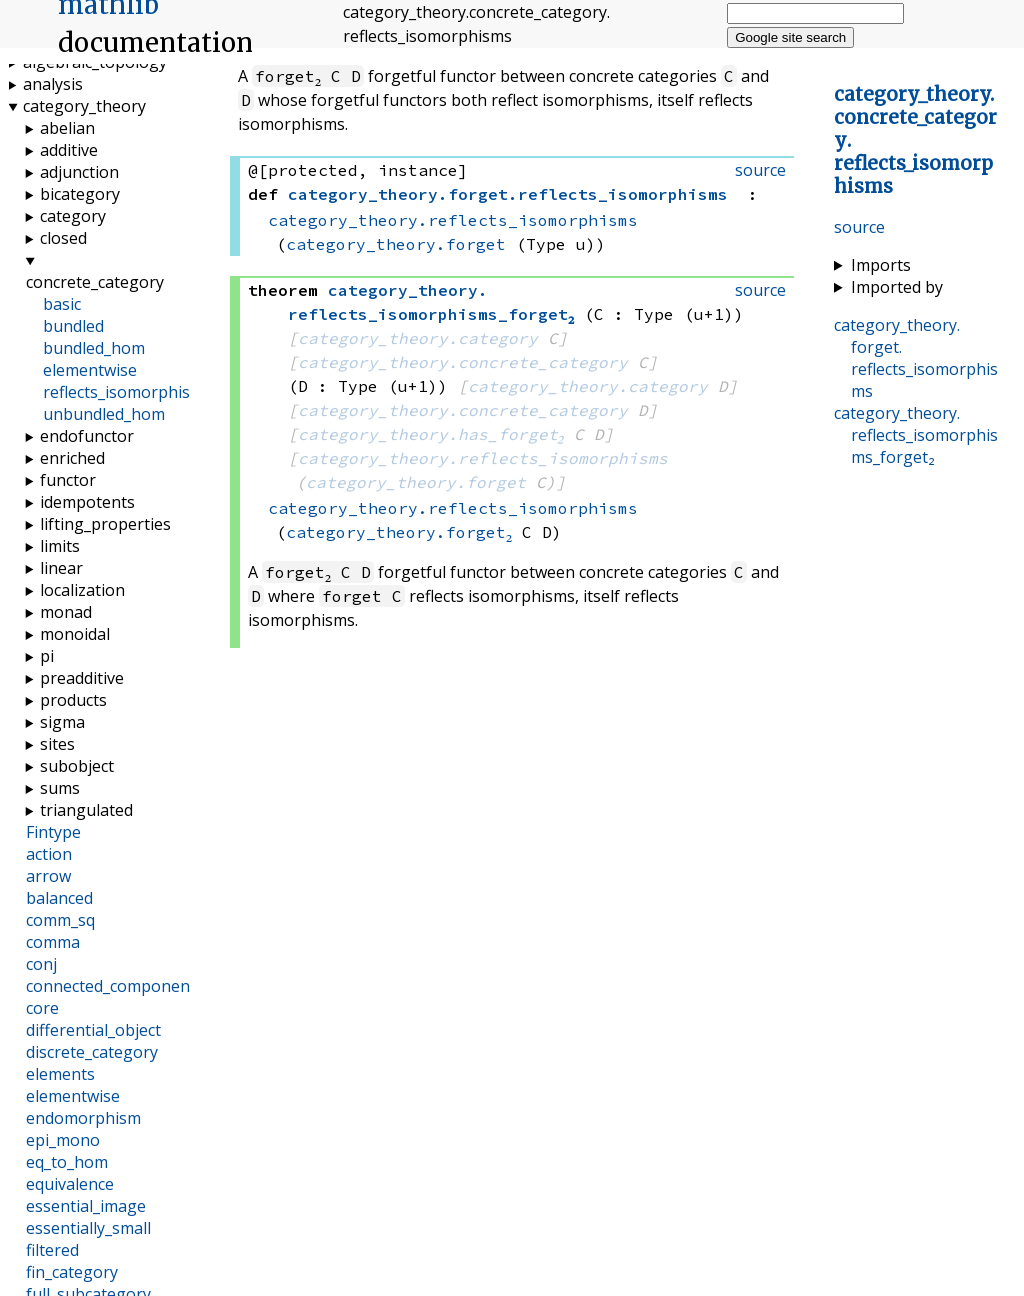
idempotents (87, 502)
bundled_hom (94, 348)
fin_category (72, 1272)
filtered (52, 1250)
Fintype (53, 832)
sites (57, 744)
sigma (62, 722)
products (73, 700)
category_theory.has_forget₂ (431, 434)
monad (66, 612)
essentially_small (88, 1228)
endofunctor (87, 436)
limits (60, 546)
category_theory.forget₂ (399, 532)
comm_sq (60, 920)
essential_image (86, 1206)
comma (53, 942)
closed (63, 238)
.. (916, 358)
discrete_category (92, 1052)
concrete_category (95, 282)
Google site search (790, 37)
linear (61, 568)
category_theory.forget (396, 244)
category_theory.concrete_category (463, 362)
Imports (881, 265)
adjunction (79, 172)
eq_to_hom (67, 1162)
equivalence (70, 1184)
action (49, 854)
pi (47, 656)
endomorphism (83, 1118)
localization (82, 590)
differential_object (93, 1030)
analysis (53, 84)
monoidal (75, 634)
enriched (72, 458)
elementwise (90, 370)
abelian (67, 128)
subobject (77, 766)
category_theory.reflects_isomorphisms (453, 220)
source (859, 227)
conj (41, 964)
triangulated (86, 810)
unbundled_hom (104, 414)
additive (69, 150)
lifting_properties (105, 524)
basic (62, 304)
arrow (48, 876)
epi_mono (63, 1140)
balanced (59, 898)
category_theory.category (418, 338)
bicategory (80, 194)
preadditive (82, 678)
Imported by (897, 287)
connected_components (115, 986)
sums (60, 788)
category (73, 216)
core (42, 1008)
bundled (73, 326)
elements (60, 1074)
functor (68, 480)
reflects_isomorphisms (127, 392)
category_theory (84, 106)
